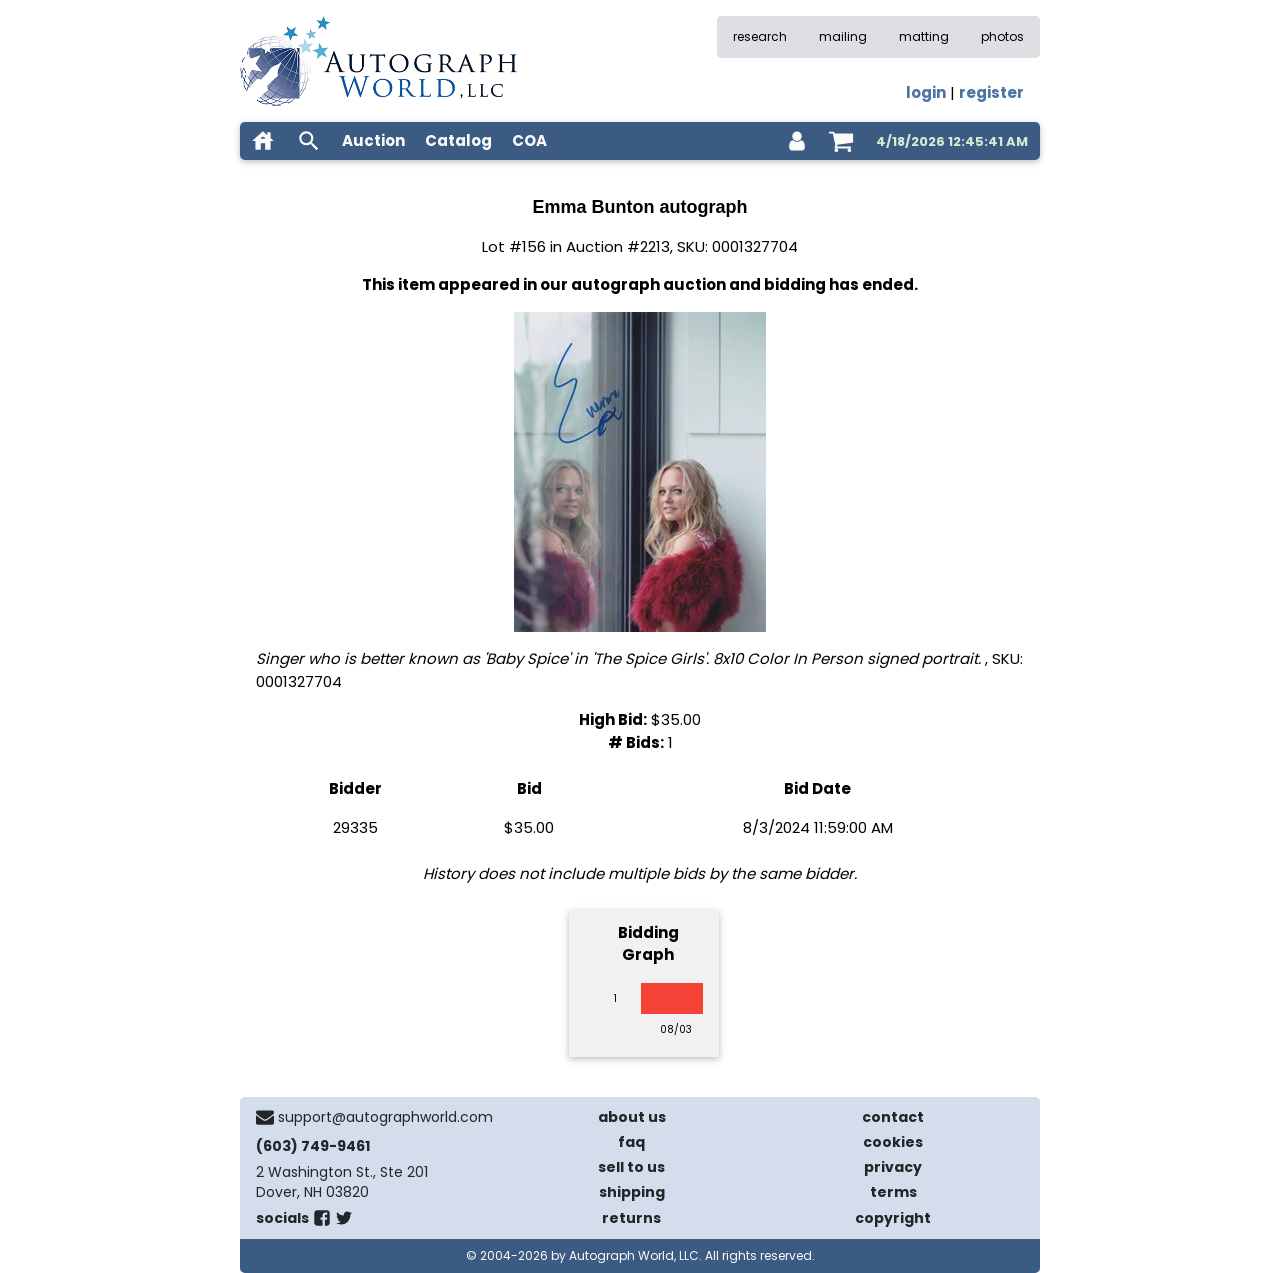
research (760, 36)
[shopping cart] (841, 141)
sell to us (631, 1167)
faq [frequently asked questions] (631, 1142)
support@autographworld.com (385, 1117)
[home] (263, 141)
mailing (843, 36)
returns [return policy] (631, 1218)
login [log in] (926, 92)
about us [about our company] (632, 1117)
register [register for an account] (991, 92)
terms (893, 1192)
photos (1002, 36)
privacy (893, 1167)
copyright (893, 1218)
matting (924, 36)
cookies (893, 1142)
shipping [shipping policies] (632, 1192)
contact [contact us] (893, 1117)
